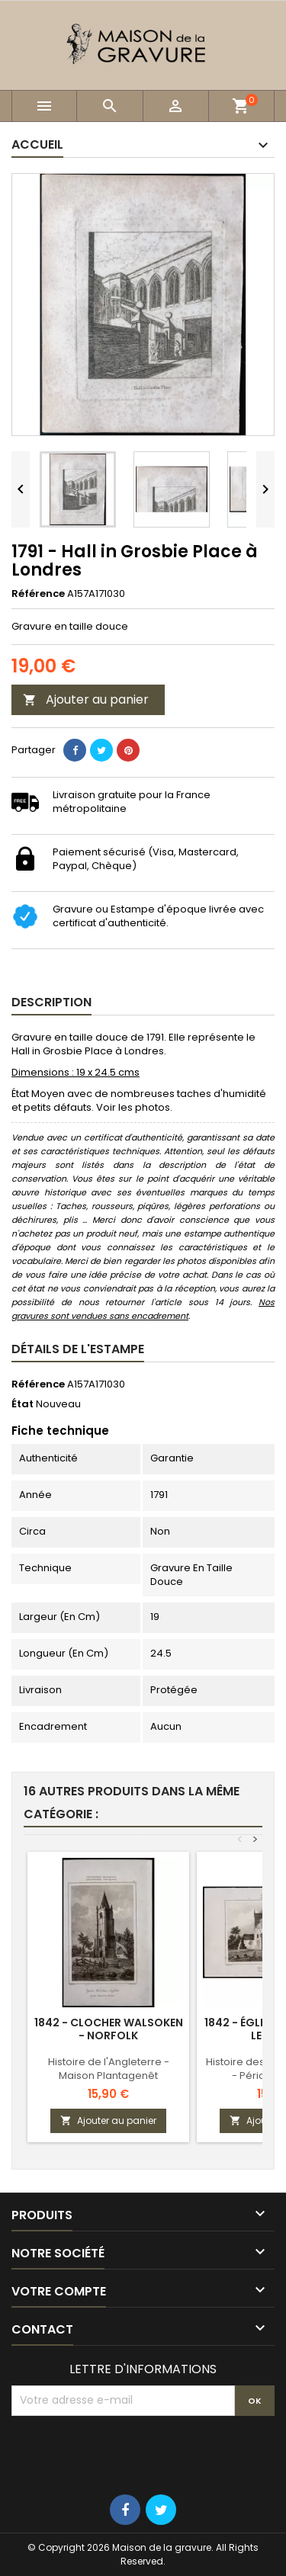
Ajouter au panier (86, 699)
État (22, 1404)
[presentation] (127, 2453)
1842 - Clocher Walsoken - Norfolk (108, 2029)
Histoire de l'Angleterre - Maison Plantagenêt (108, 2069)
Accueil (37, 144)
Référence (38, 594)
